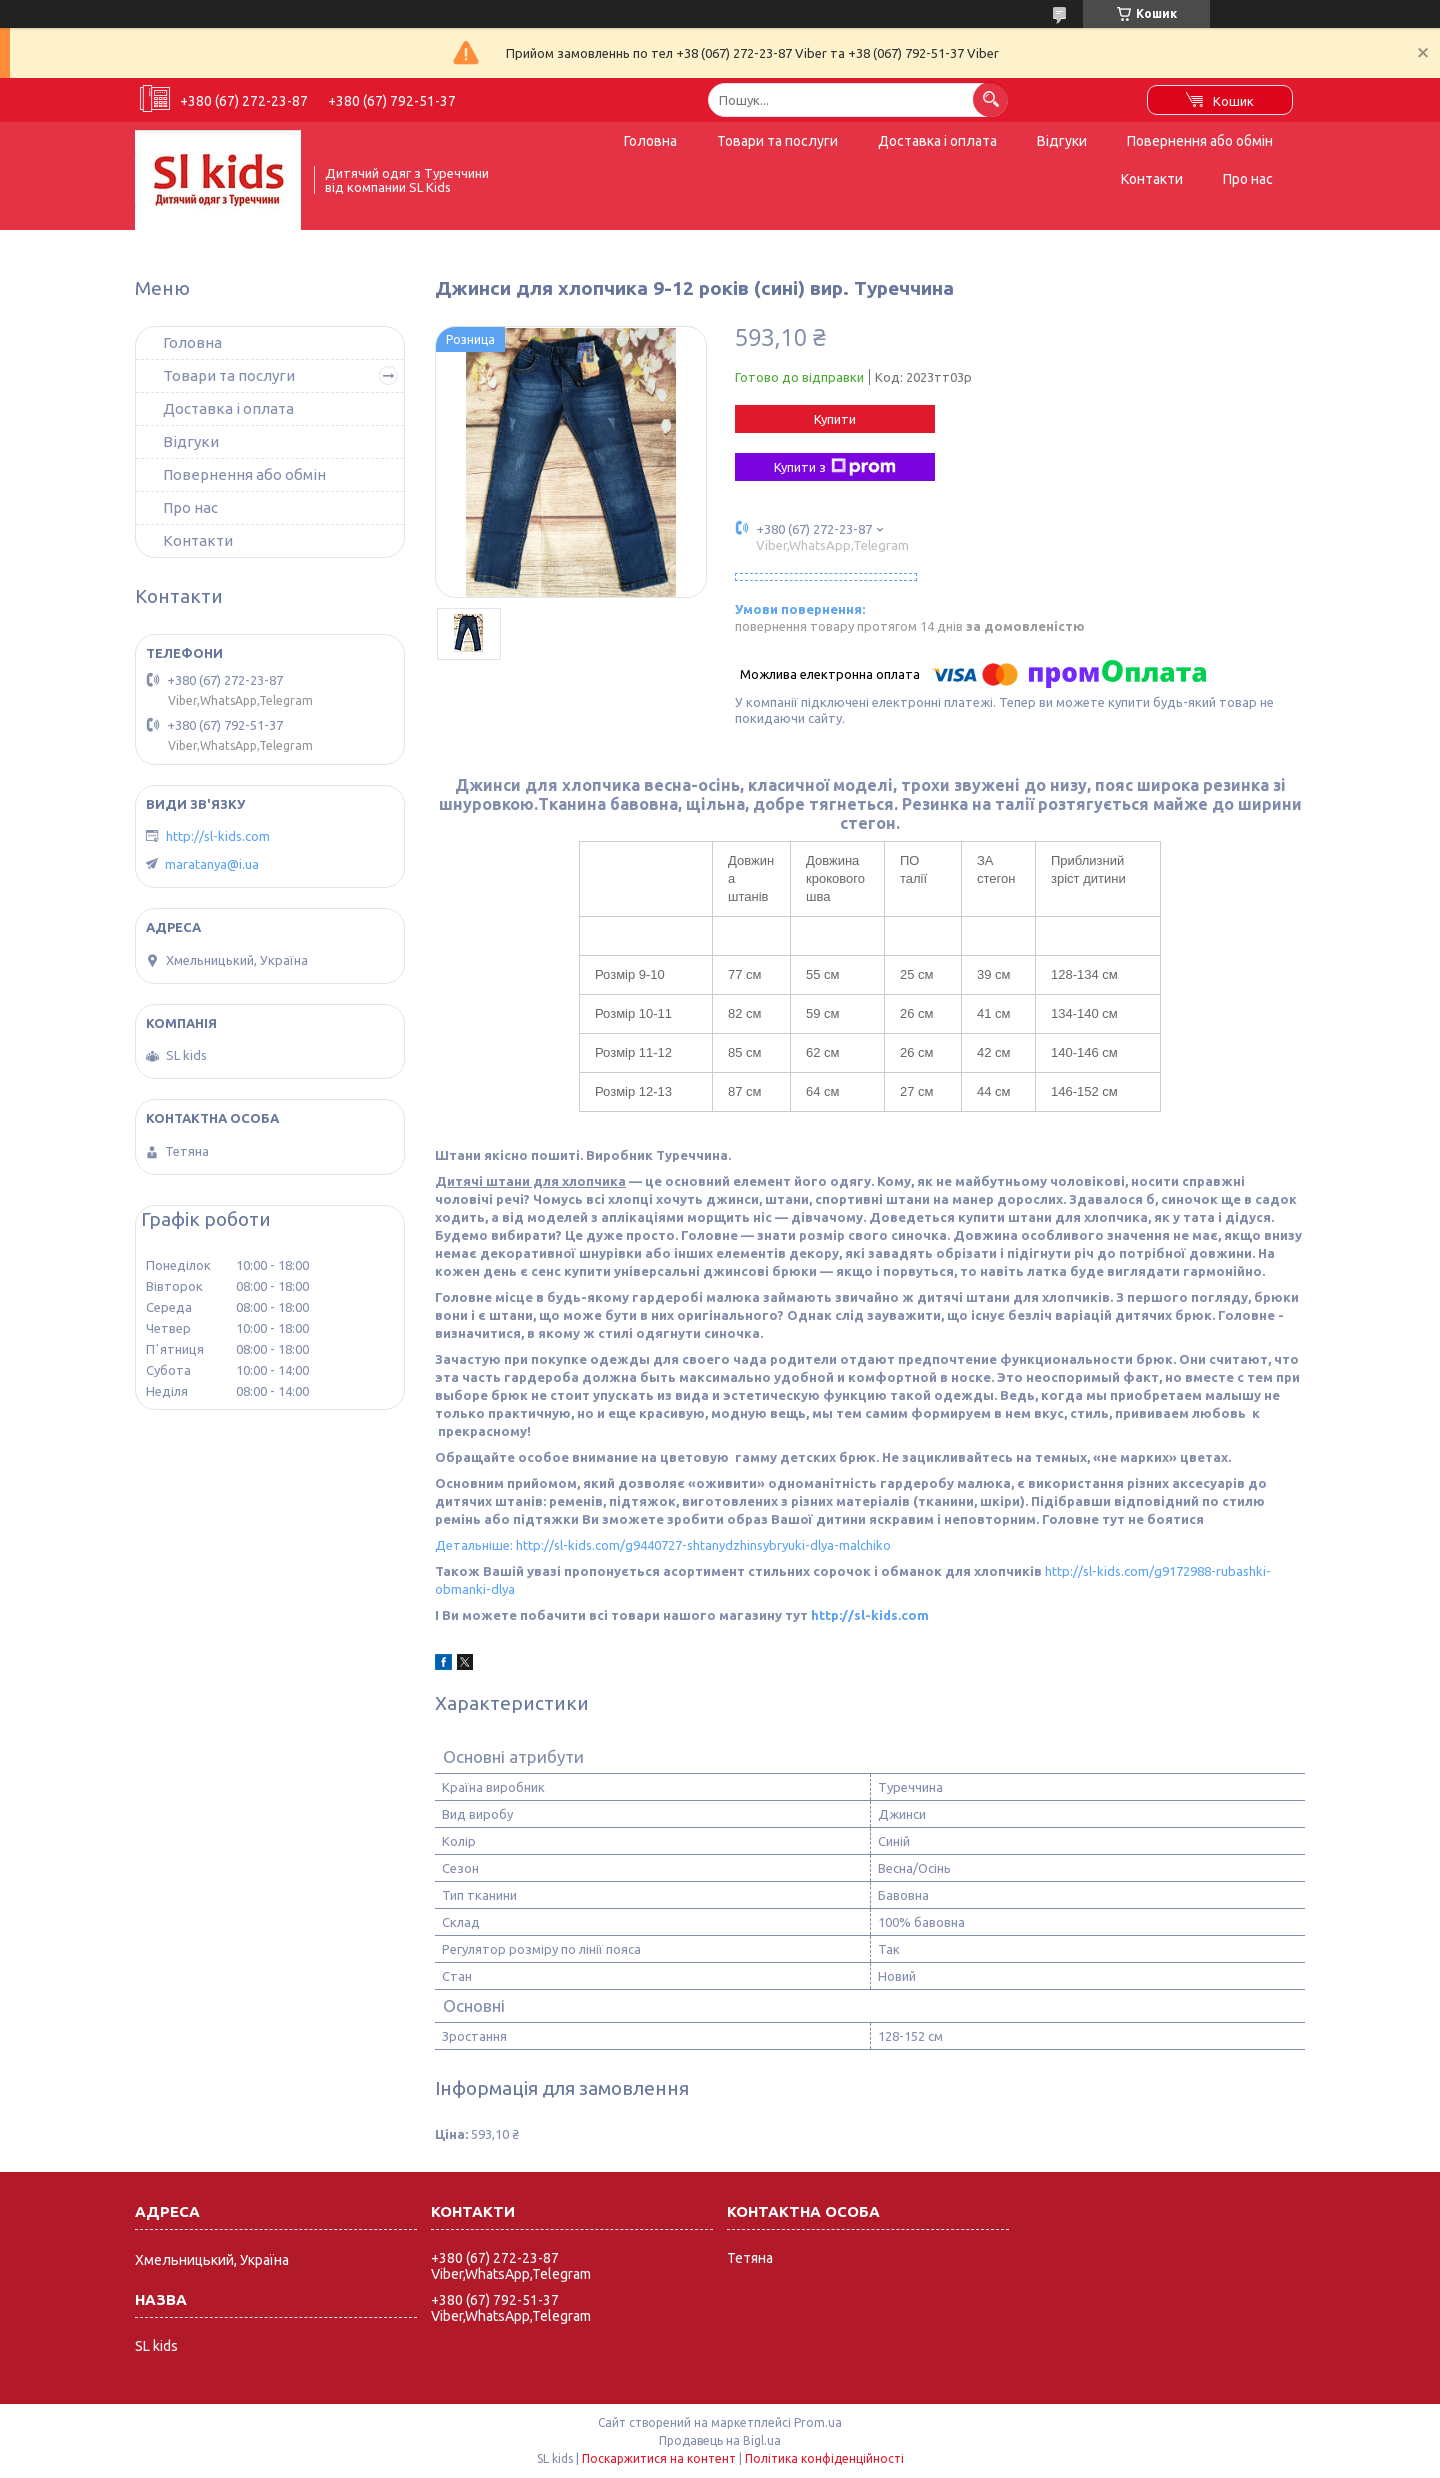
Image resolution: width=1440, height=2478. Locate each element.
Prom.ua (818, 2422)
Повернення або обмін (1200, 141)
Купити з (835, 467)
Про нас (1248, 179)
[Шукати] (990, 99)
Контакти (1152, 179)
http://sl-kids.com (870, 1615)
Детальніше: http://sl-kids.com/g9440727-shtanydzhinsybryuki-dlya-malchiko (663, 1545)
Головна (650, 141)
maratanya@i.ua (212, 864)
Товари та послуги (777, 141)
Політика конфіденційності (824, 2458)
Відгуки (1062, 141)
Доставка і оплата (937, 141)
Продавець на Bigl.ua (720, 2440)
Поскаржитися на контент (659, 2458)
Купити (835, 419)
